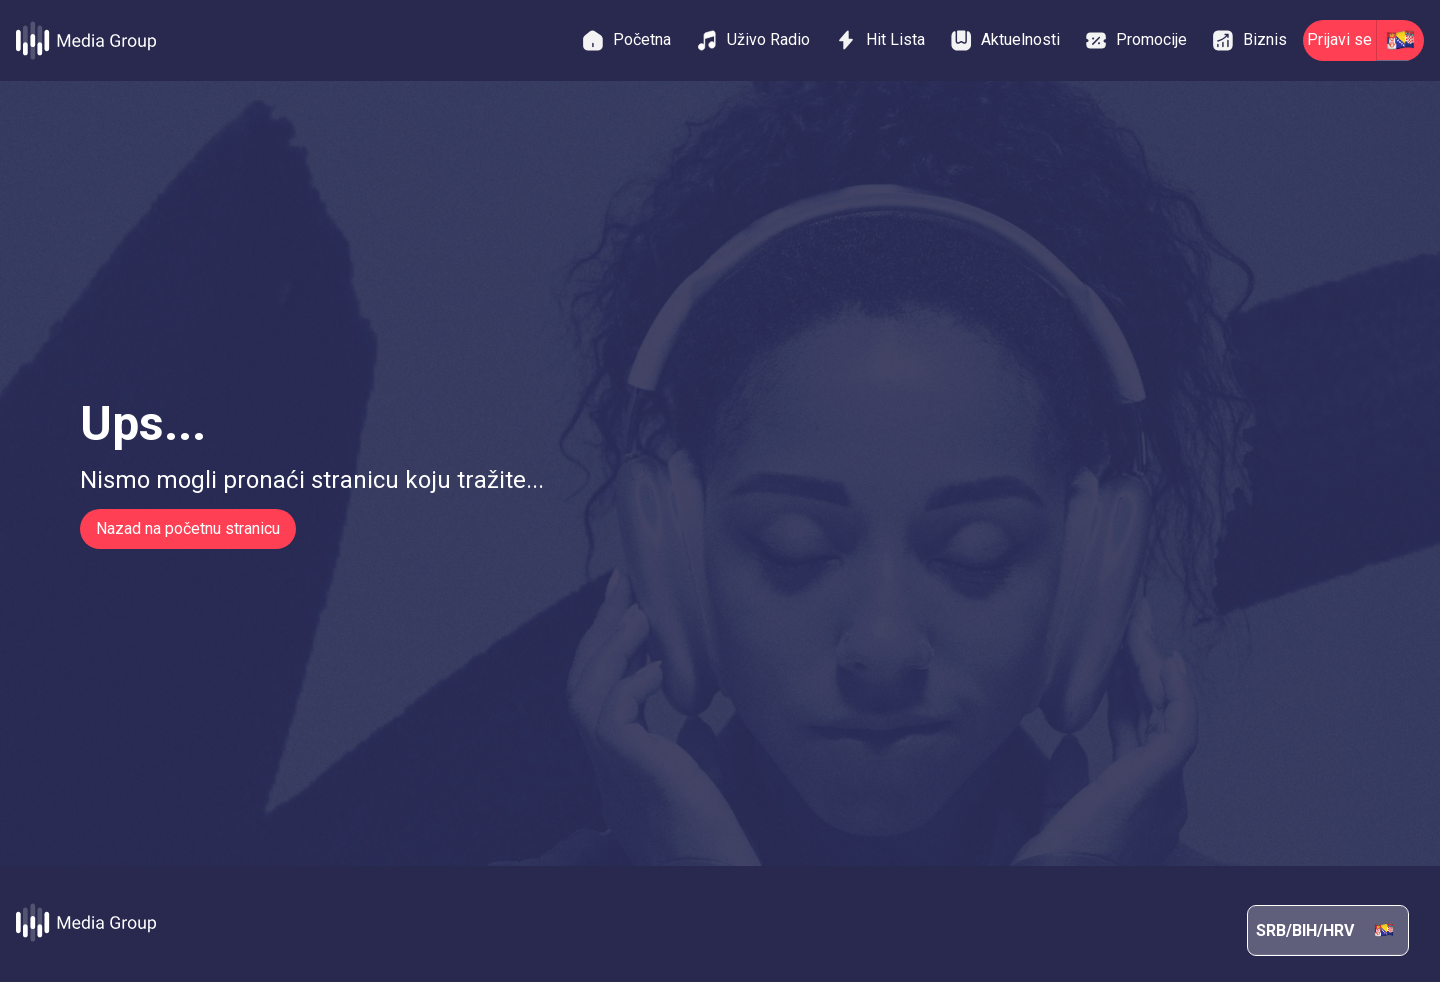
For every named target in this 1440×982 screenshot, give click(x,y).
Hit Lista (879, 40)
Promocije (1135, 40)
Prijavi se (1339, 39)
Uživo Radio (752, 40)
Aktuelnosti (1004, 40)
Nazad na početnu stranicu (188, 528)
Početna (626, 40)
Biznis (1249, 40)
